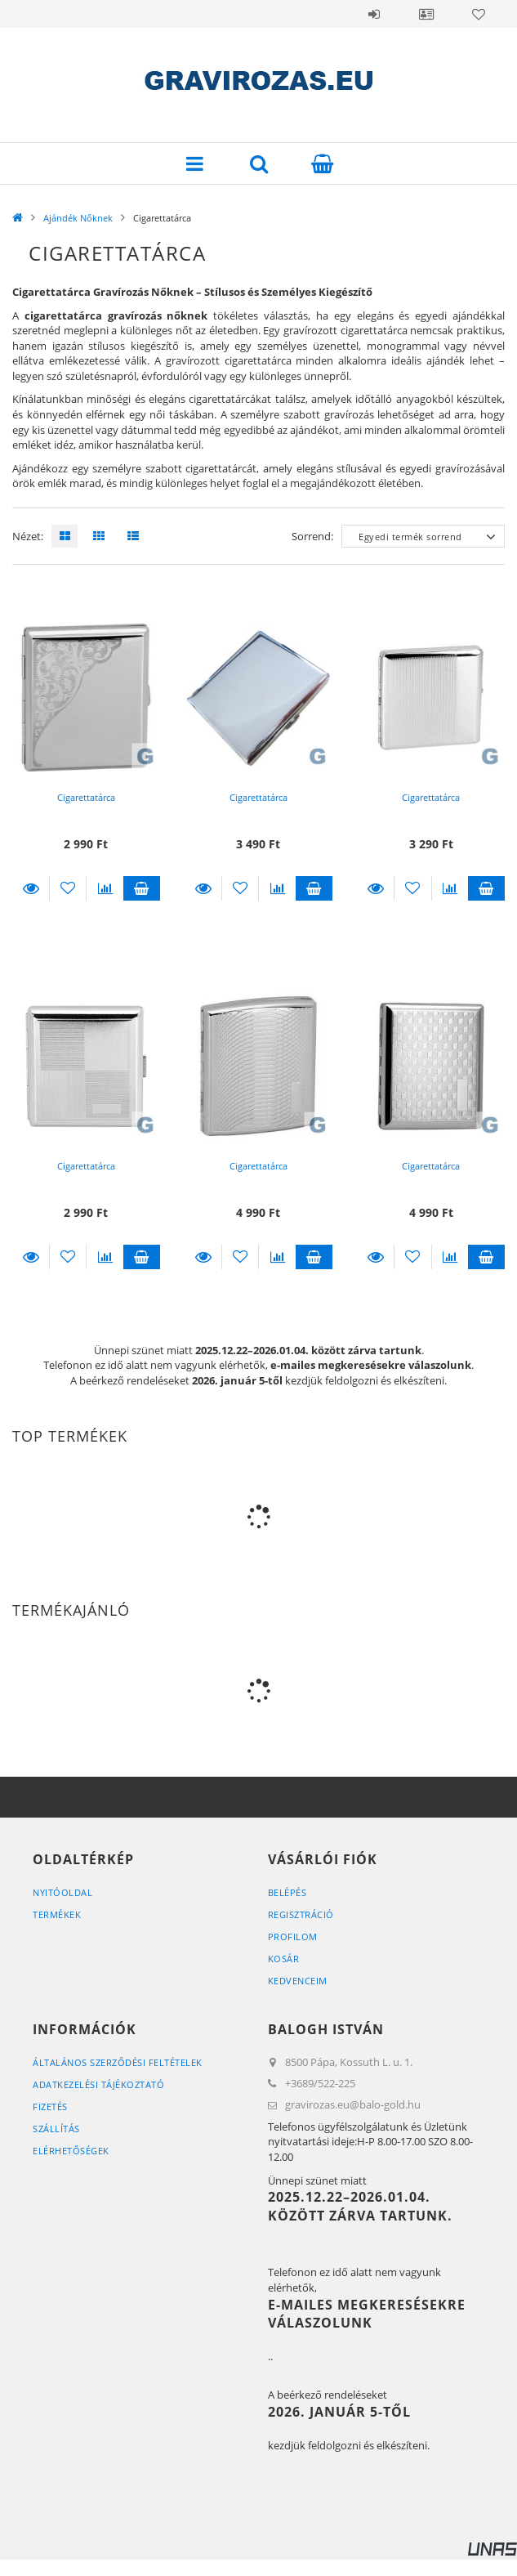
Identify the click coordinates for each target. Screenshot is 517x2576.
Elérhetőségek (71, 2150)
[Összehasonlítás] (105, 888)
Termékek (57, 1914)
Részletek (30, 888)
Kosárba (141, 888)
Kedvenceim (298, 1980)
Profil (426, 14)
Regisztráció (301, 1914)
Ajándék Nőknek (78, 218)
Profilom (293, 1936)
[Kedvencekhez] (68, 888)
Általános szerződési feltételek (118, 2062)
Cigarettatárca (86, 797)
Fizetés (50, 2106)
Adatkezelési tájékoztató (98, 2084)
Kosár (284, 1958)
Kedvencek (478, 14)
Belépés (374, 14)
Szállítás (56, 2128)
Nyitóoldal (62, 1892)
